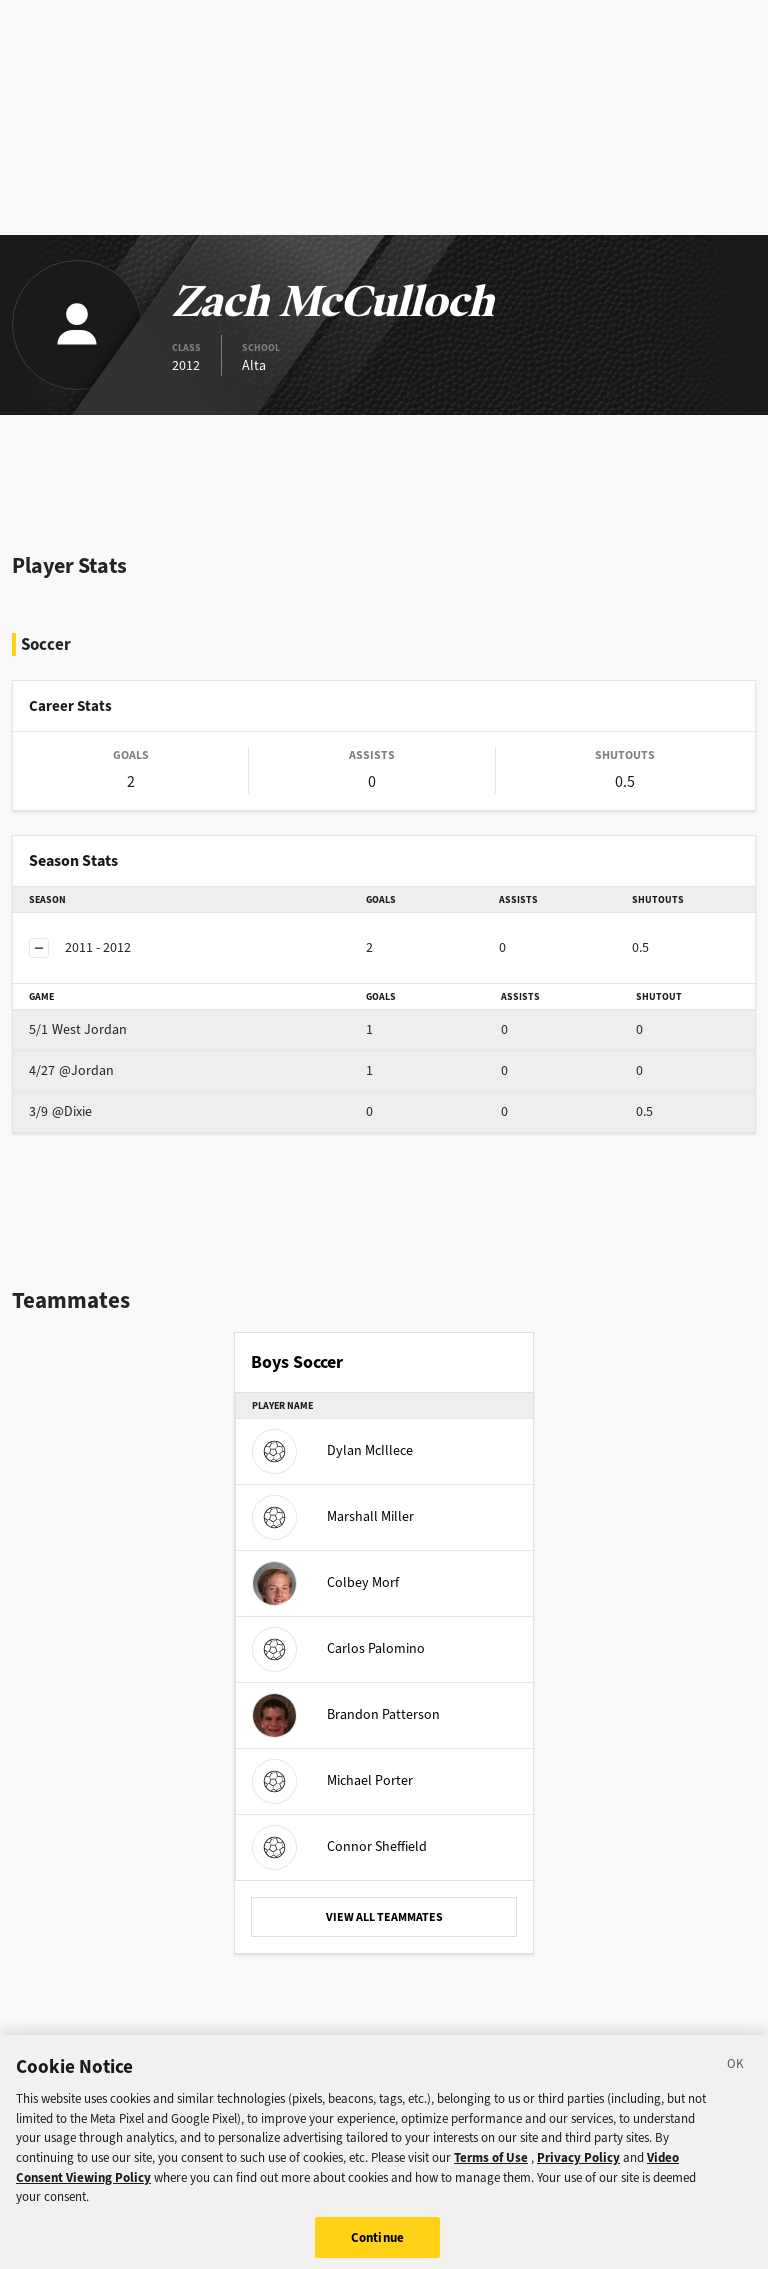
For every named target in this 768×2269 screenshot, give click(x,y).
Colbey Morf (325, 1582)
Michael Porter (332, 1780)
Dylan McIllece (332, 1450)
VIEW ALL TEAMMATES (384, 1917)
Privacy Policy (578, 2169)
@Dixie (60, 1111)
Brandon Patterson (346, 1714)
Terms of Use (491, 2169)
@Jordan (71, 1070)
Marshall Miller (333, 1516)
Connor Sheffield (339, 1846)
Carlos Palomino (338, 1648)
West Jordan (78, 1029)
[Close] (736, 2078)
